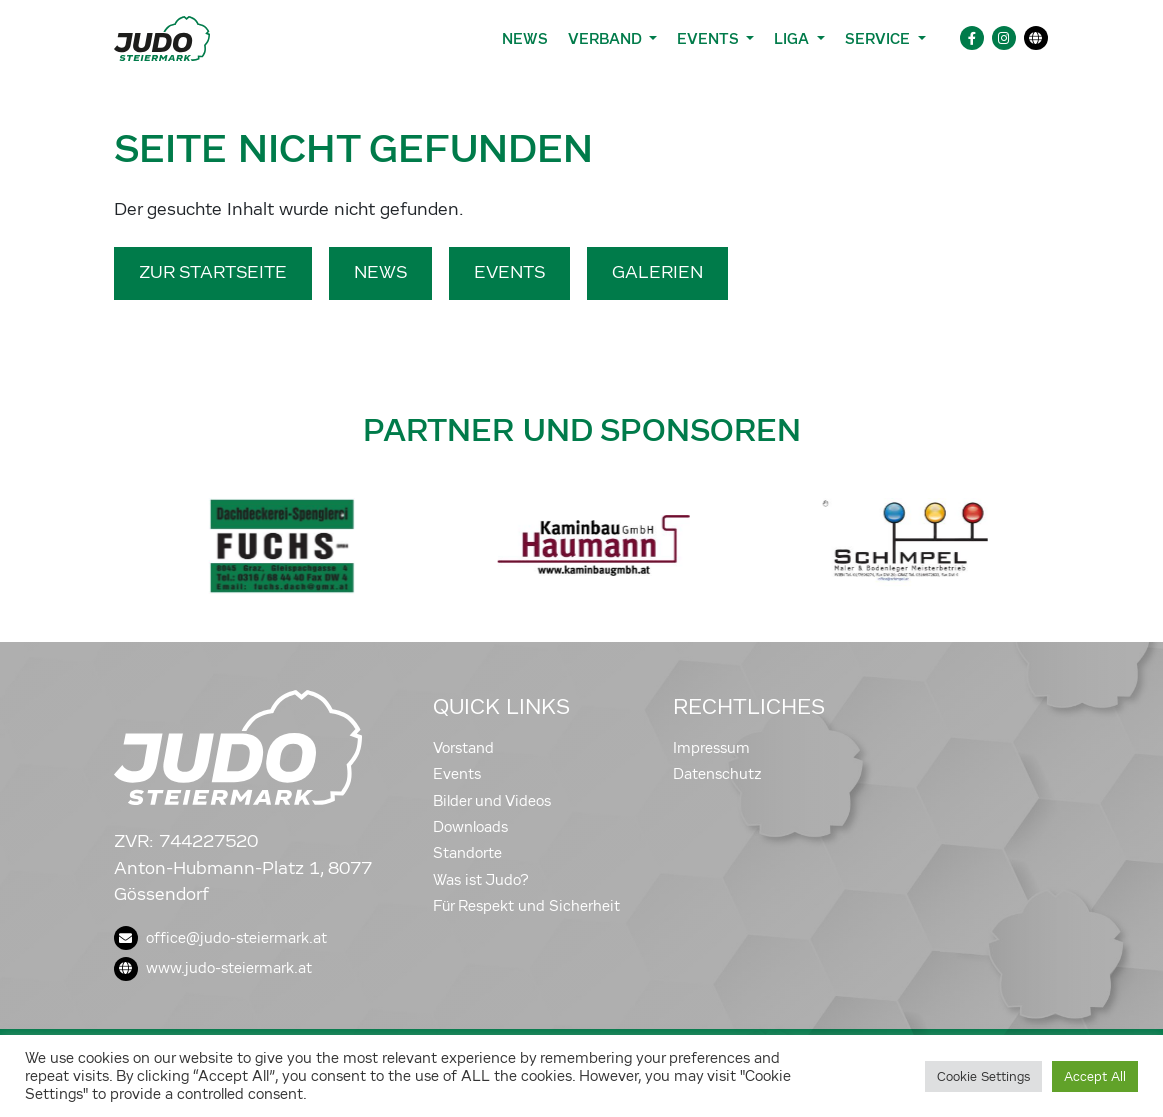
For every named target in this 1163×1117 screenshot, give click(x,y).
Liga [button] (793, 38)
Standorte (467, 853)
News (525, 38)
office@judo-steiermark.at (220, 938)
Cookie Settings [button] (983, 1076)
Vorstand (463, 748)
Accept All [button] (1095, 1076)
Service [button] (879, 38)
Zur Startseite (213, 272)
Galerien (657, 272)
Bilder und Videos (492, 801)
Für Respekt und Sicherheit (526, 906)
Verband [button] (606, 38)
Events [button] (709, 38)
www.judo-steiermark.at (213, 968)
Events (509, 272)
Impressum (711, 748)
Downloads (470, 827)
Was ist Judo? (481, 880)
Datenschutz (717, 774)
